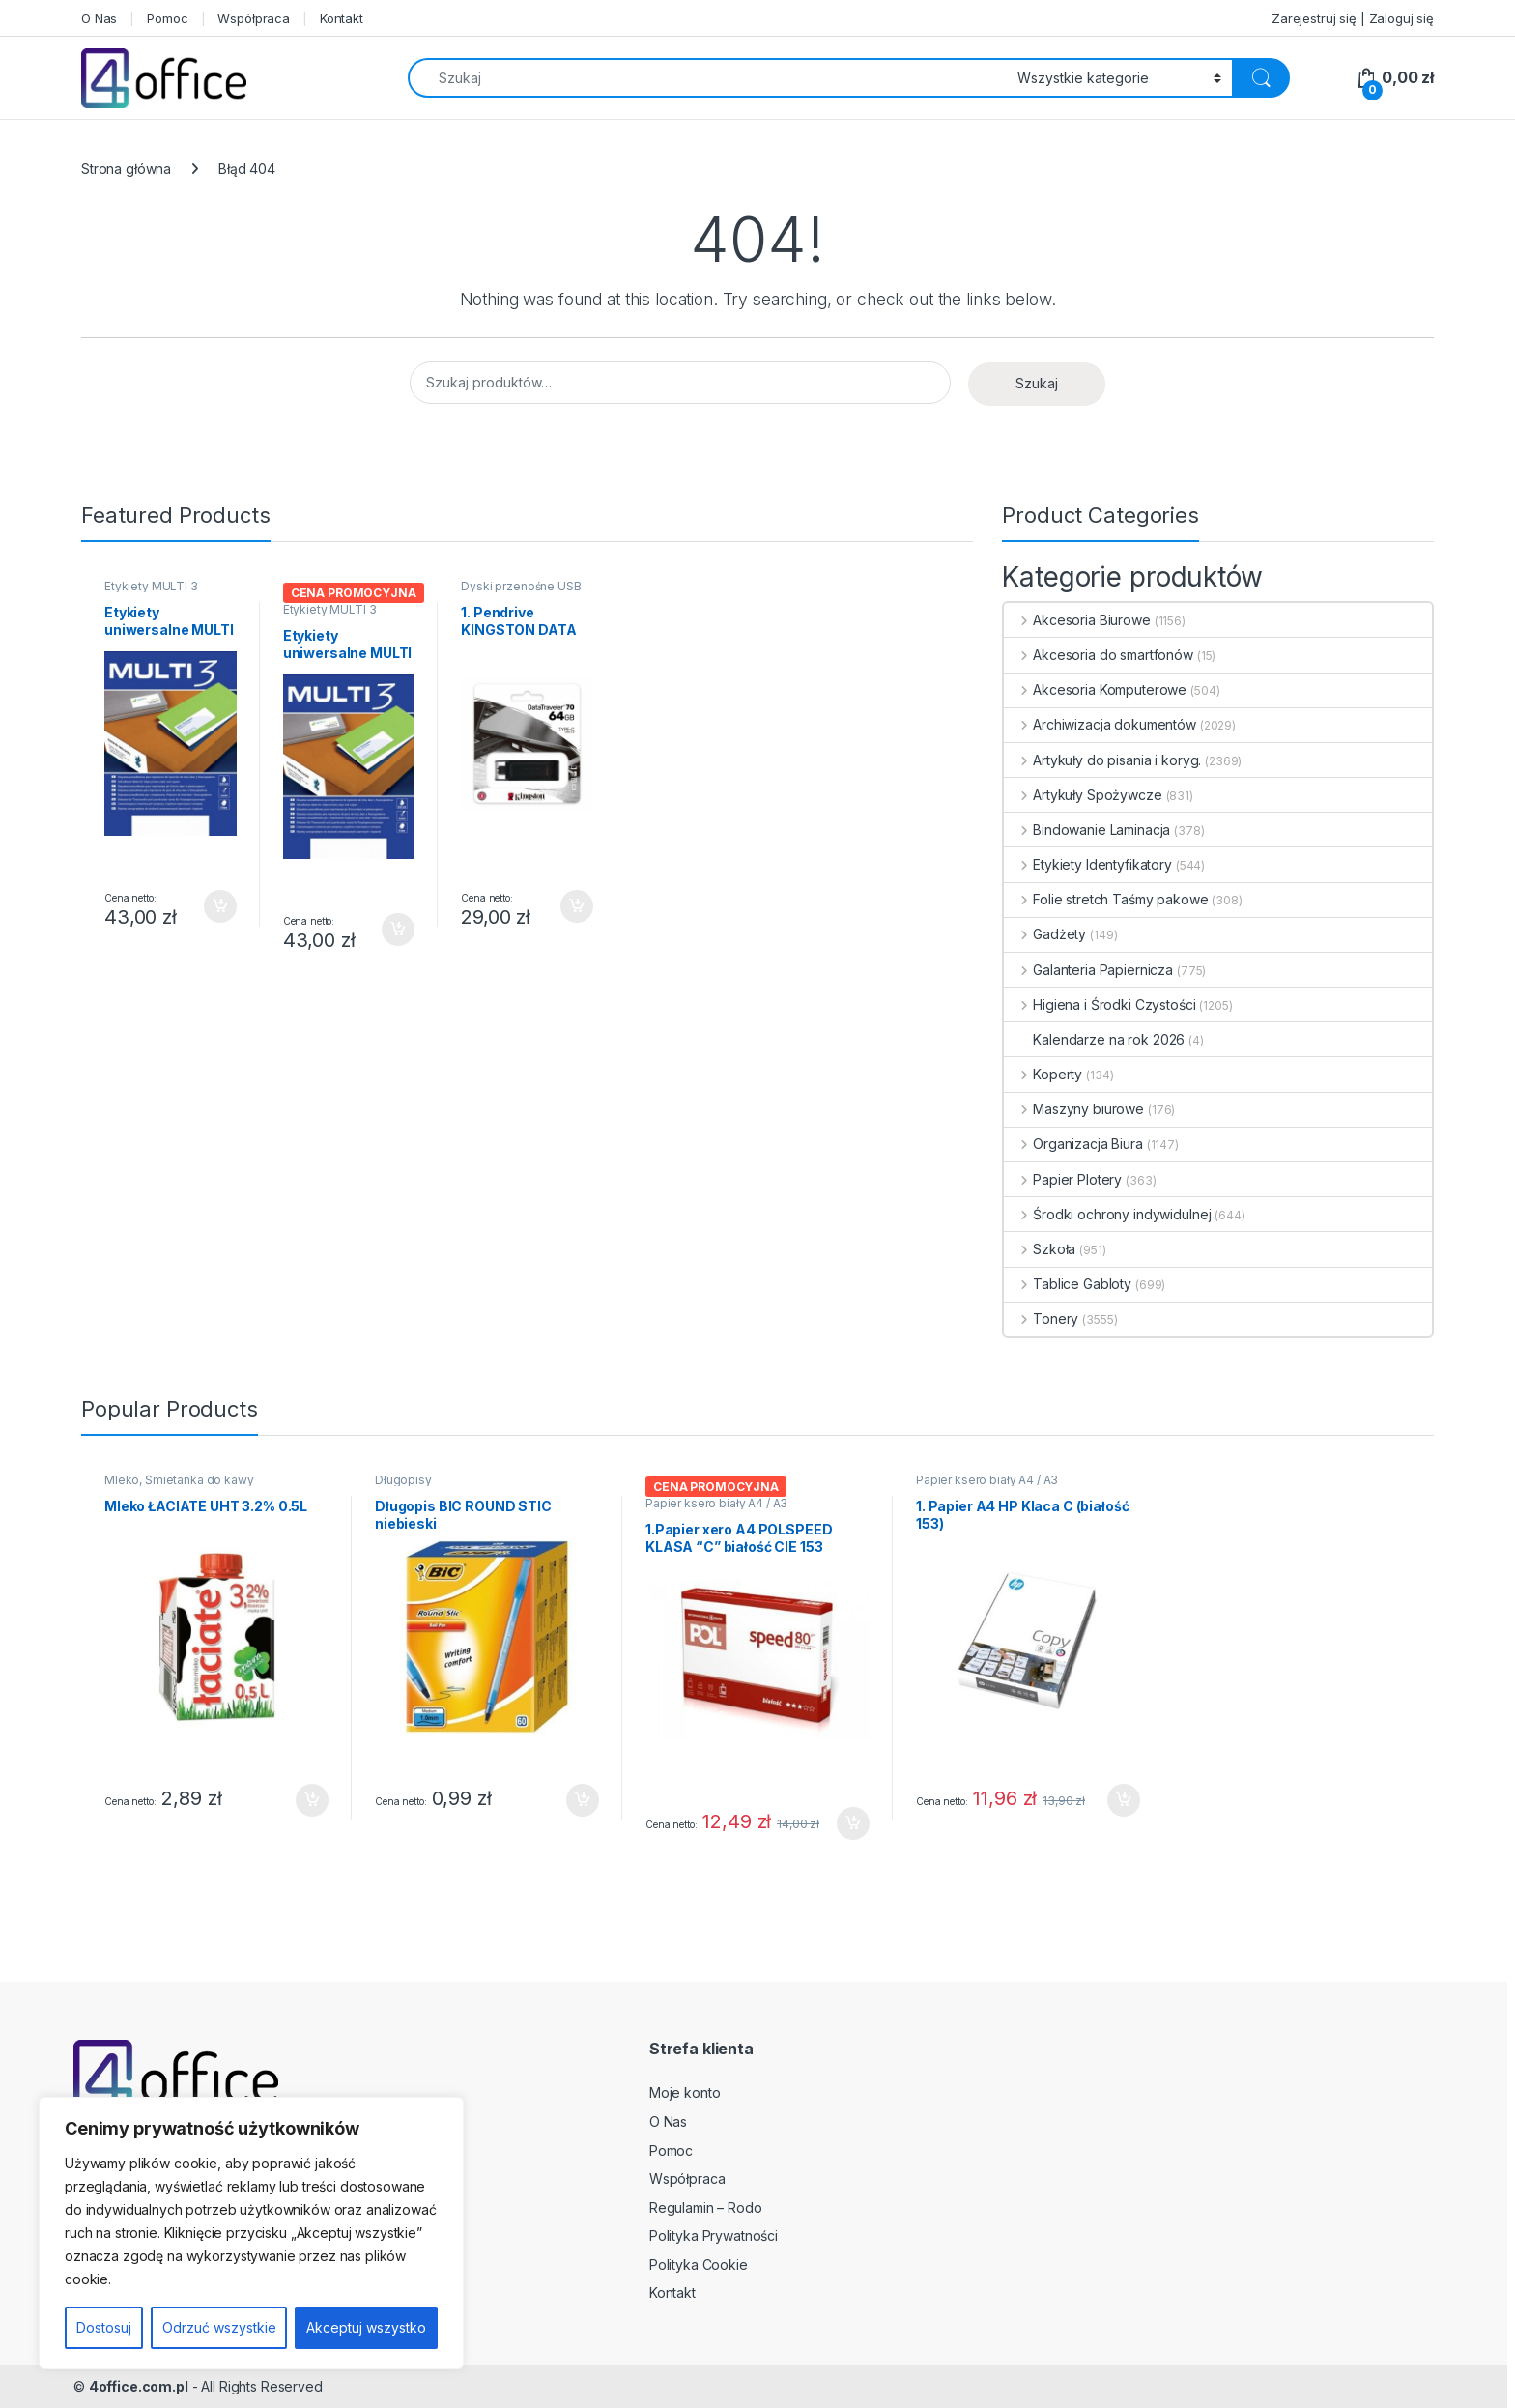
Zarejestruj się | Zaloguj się (1353, 18)
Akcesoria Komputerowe (1095, 689)
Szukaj (1036, 383)
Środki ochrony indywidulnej (1107, 1214)
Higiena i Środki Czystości (1099, 1004)
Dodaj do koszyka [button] (220, 906)
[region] (251, 2233)
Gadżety (1045, 934)
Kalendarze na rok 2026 (1094, 1039)
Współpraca (253, 18)
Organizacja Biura (1073, 1143)
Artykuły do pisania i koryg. (1102, 760)
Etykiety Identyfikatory (1088, 864)
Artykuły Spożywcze (1082, 795)
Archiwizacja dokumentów (1100, 724)
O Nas (99, 18)
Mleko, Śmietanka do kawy (179, 1480)
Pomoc (167, 18)
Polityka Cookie (698, 2264)
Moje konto (685, 2092)
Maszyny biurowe (1074, 1109)
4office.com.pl (138, 2386)
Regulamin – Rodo (705, 2207)
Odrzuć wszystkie (219, 2327)
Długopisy (403, 1480)
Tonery (1041, 1318)
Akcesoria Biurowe (1077, 620)
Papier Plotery (1063, 1179)
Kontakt (341, 18)
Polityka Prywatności (713, 2235)
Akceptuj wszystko (366, 2327)
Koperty (1043, 1074)
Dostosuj (103, 2327)
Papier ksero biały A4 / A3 (716, 1503)
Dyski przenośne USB (521, 586)
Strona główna (126, 168)
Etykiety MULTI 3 (151, 586)
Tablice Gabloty (1067, 1284)
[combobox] (707, 78)
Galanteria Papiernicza (1088, 969)
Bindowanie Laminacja (1087, 829)
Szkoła (1039, 1249)
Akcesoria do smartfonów (1098, 654)
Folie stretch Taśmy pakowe (1106, 899)
